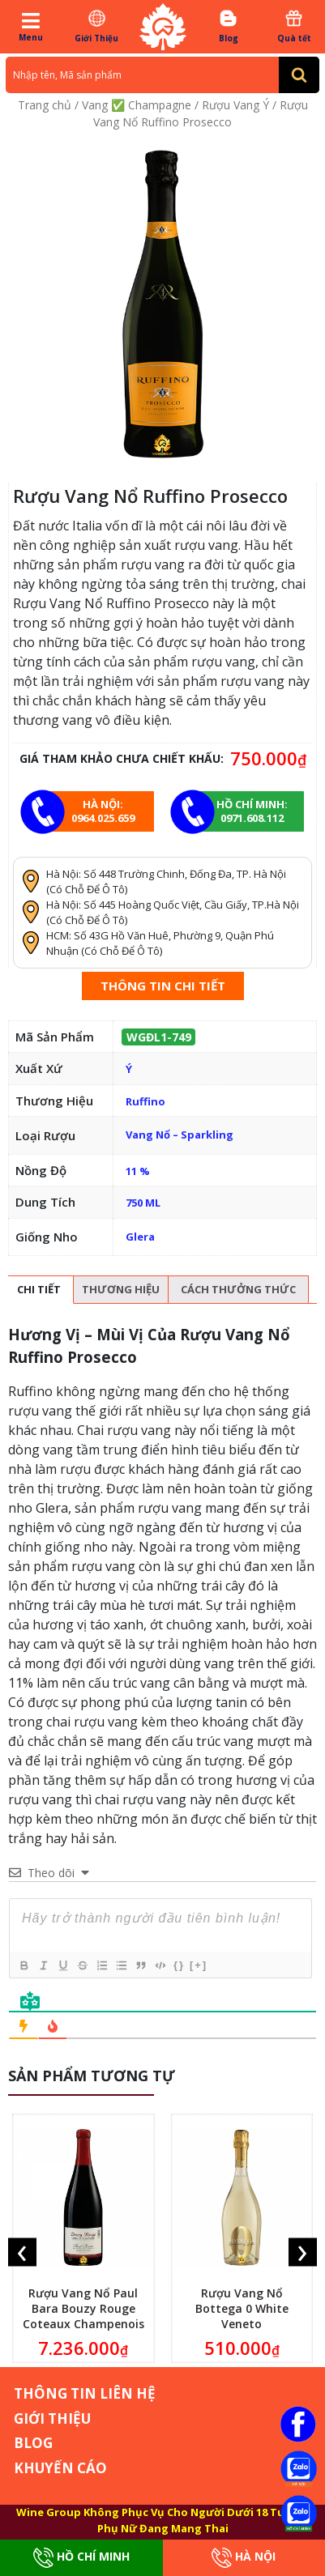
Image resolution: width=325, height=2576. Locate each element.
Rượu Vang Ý (235, 105)
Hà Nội (244, 2558)
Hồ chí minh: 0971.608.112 (252, 811)
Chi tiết (39, 1289)
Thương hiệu (121, 1289)
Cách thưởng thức (238, 1289)
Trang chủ (44, 105)
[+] (198, 1965)
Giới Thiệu (96, 26)
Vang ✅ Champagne (136, 105)
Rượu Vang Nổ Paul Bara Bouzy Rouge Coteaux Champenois (83, 2308)
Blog (228, 26)
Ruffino (145, 1101)
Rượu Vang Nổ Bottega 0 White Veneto (242, 2308)
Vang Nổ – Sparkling (179, 1134)
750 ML (143, 1202)
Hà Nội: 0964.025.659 (103, 811)
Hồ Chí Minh (81, 2558)
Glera (140, 1236)
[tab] (39, 1289)
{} (179, 1965)
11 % (138, 1171)
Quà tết (294, 26)
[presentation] (22, 2252)
